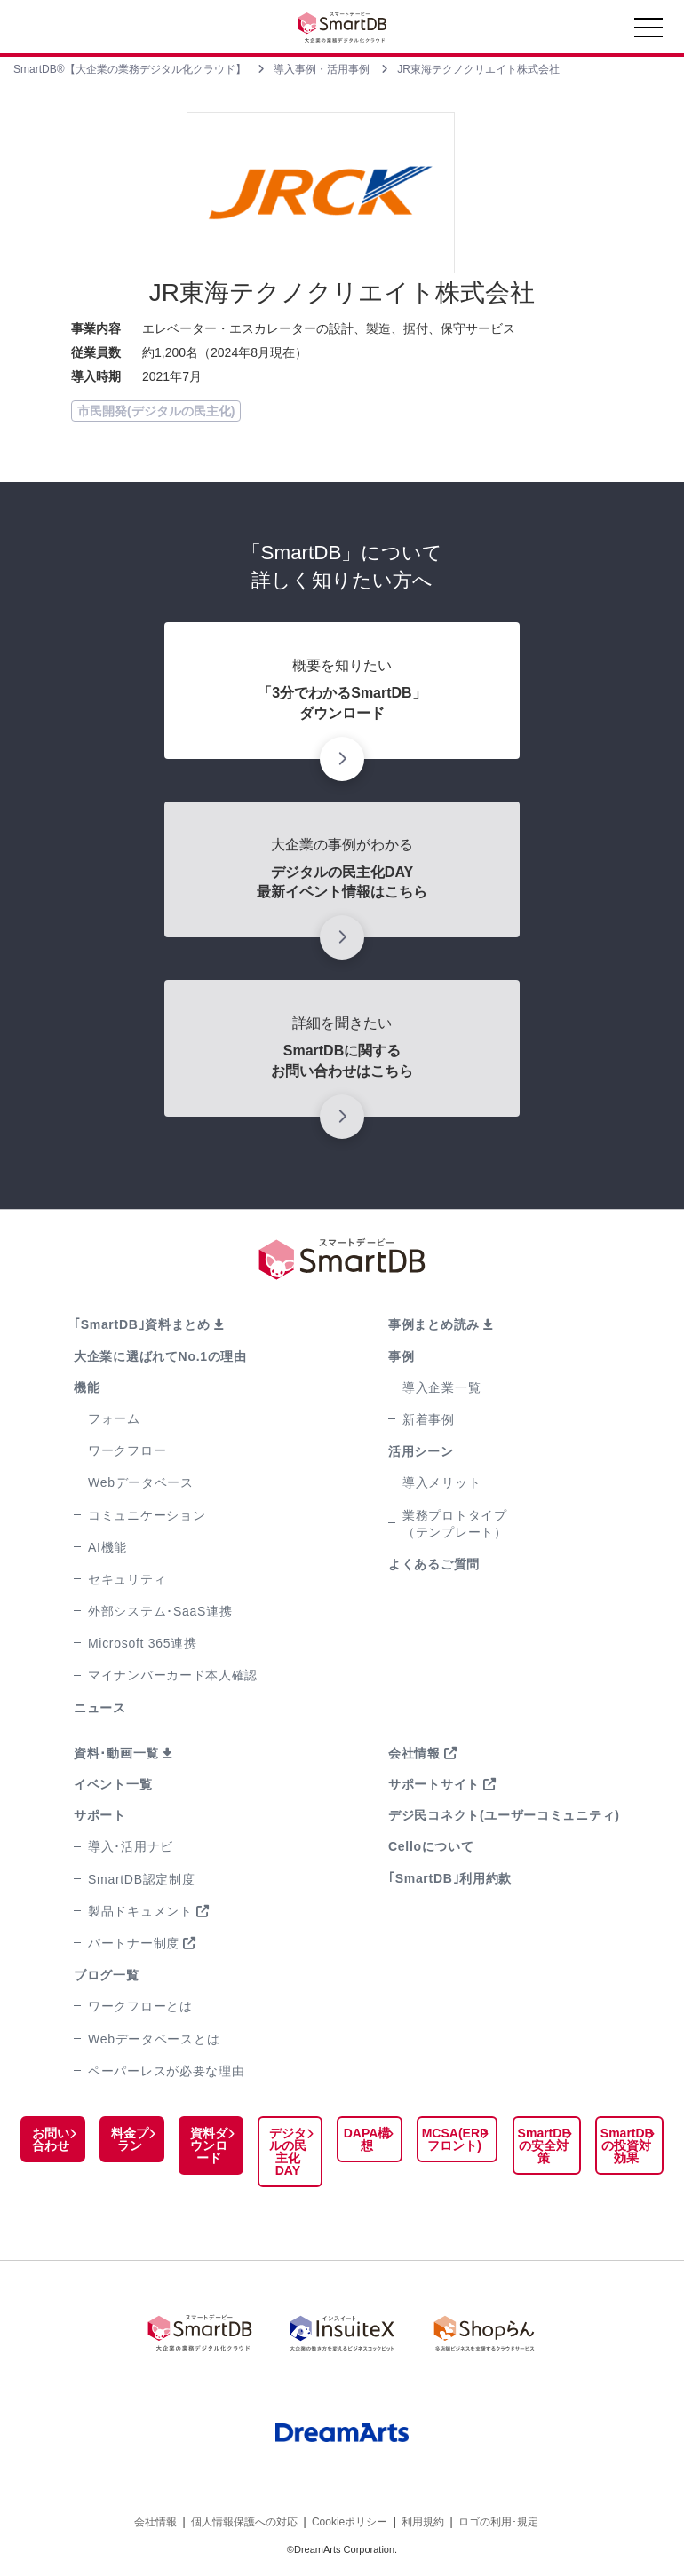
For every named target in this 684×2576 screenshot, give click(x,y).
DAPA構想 (365, 2139)
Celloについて (431, 1846)
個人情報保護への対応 (244, 2521)
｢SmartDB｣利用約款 (450, 1878)
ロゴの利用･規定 (498, 2521)
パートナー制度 (133, 1943)
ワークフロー (127, 1450)
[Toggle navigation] (648, 32)
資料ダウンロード (208, 2145)
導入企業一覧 (441, 1387)
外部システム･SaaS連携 (160, 1611)
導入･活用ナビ (130, 1846)
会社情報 (414, 1753)
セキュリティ (127, 1579)
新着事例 (428, 1419)
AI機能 (107, 1547)
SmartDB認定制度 (141, 1879)
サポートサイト (434, 1784)
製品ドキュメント (140, 1911)
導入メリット (441, 1482)
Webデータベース (141, 1482)
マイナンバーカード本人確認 (173, 1675)
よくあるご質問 (434, 1564)
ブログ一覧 (106, 1975)
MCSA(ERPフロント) (453, 2139)
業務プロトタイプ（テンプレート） (454, 1523)
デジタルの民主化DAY (286, 2151)
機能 (86, 1387)
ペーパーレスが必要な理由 (166, 2071)
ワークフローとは (140, 2006)
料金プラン (128, 2139)
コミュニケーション (146, 1515)
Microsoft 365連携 (142, 1643)
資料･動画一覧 (116, 1753)
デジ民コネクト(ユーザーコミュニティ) (504, 1815)
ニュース (100, 1708)
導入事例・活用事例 (322, 69)
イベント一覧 (113, 1784)
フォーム (114, 1418)
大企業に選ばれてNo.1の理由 (160, 1356)
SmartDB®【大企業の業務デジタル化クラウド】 (129, 69)
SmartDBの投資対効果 (626, 2145)
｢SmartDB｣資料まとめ (142, 1324)
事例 (401, 1356)
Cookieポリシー (349, 2521)
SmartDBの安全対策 (542, 2145)
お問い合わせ (49, 2139)
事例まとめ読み (434, 1324)
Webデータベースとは (153, 2039)
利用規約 (423, 2521)
